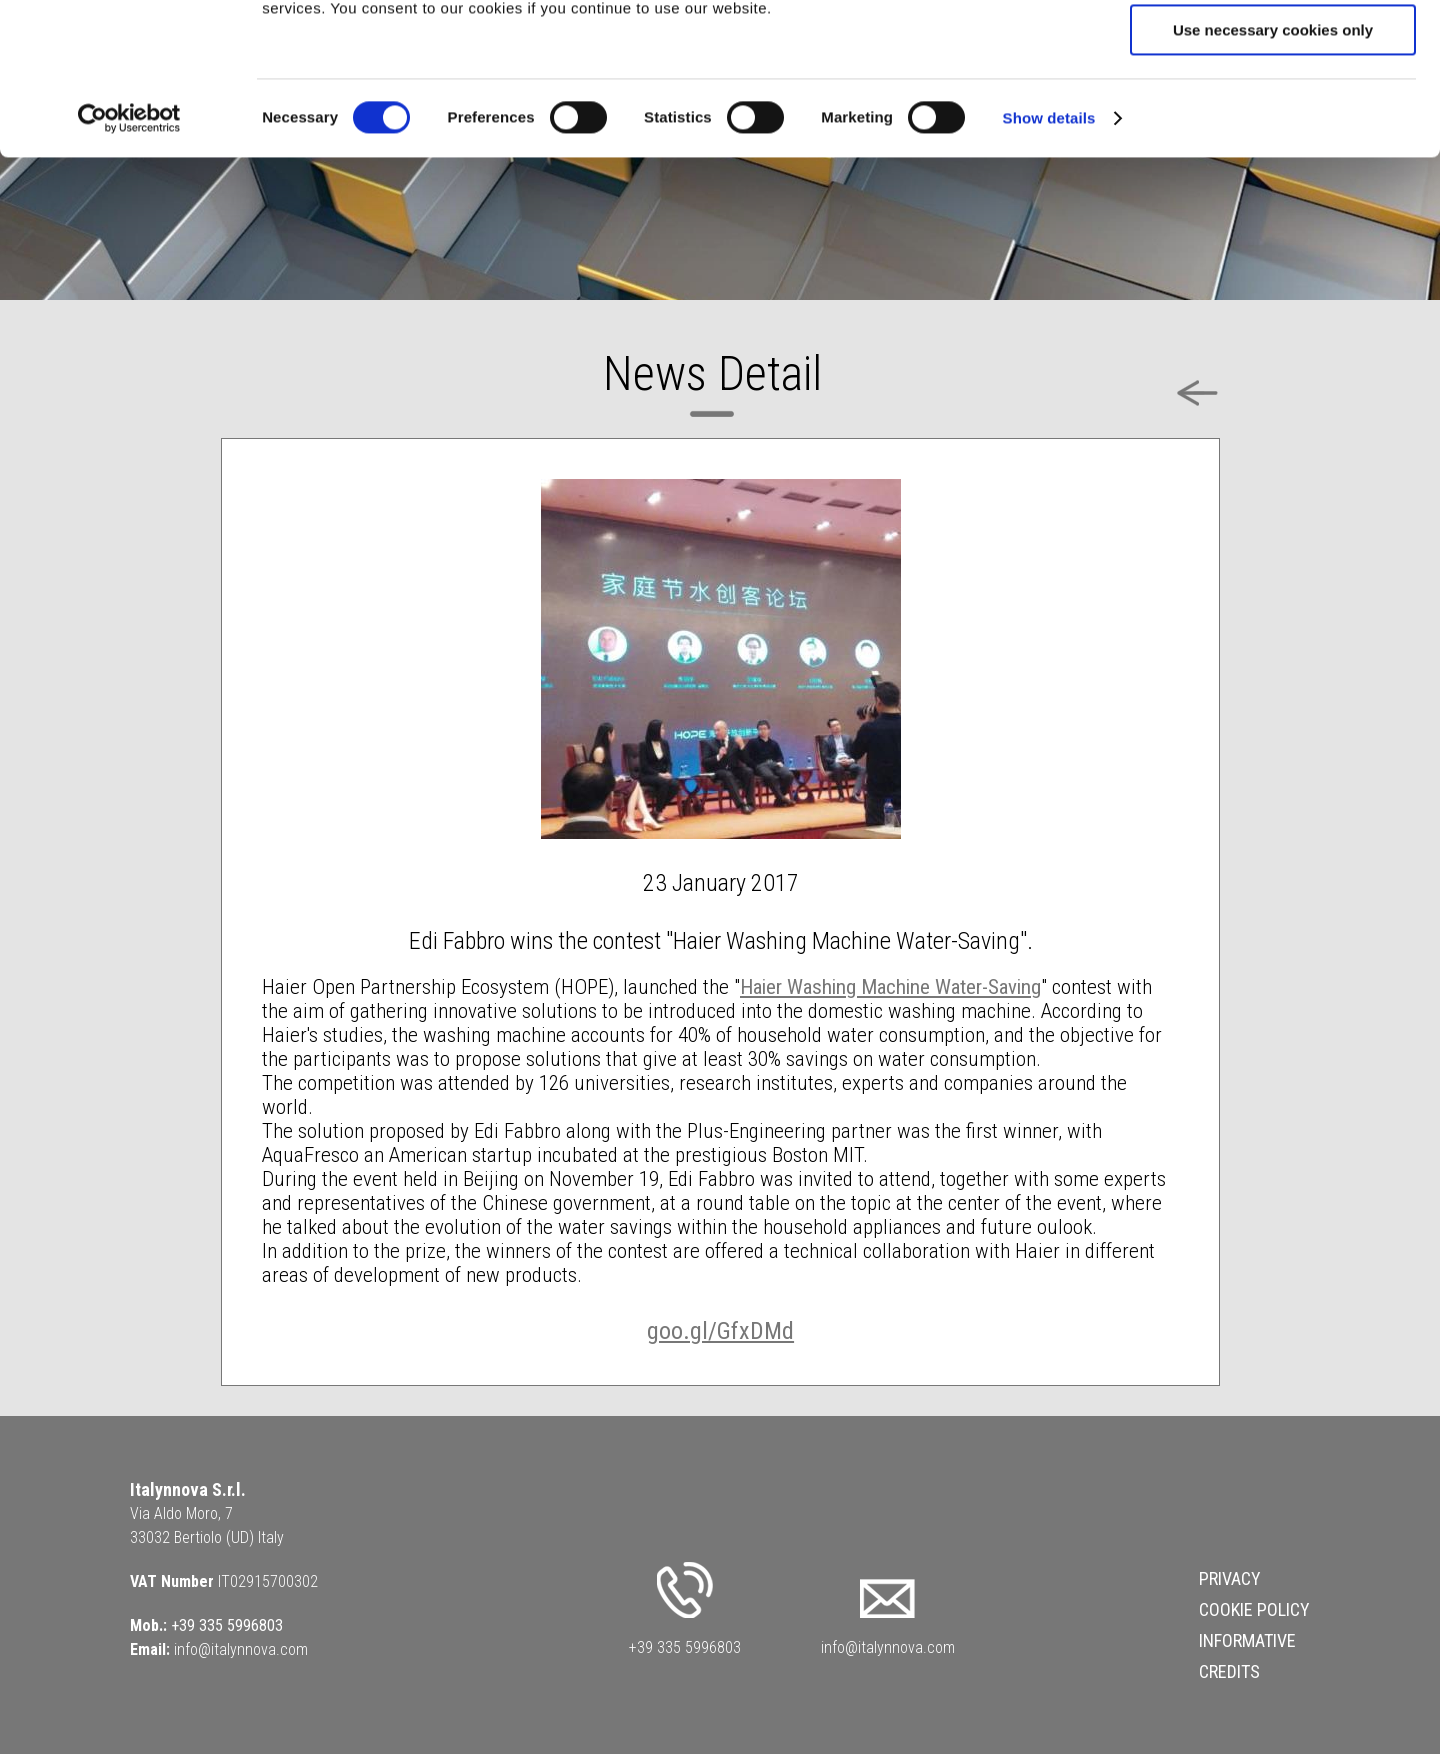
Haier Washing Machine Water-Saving (890, 987)
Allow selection (1272, 108)
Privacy (1230, 1578)
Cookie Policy (1254, 1609)
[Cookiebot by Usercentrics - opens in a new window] (129, 255)
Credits (1229, 1671)
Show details (1049, 254)
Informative (1247, 1640)
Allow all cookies (1273, 49)
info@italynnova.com (241, 1649)
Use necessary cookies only (1273, 166)
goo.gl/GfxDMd (720, 1331)
